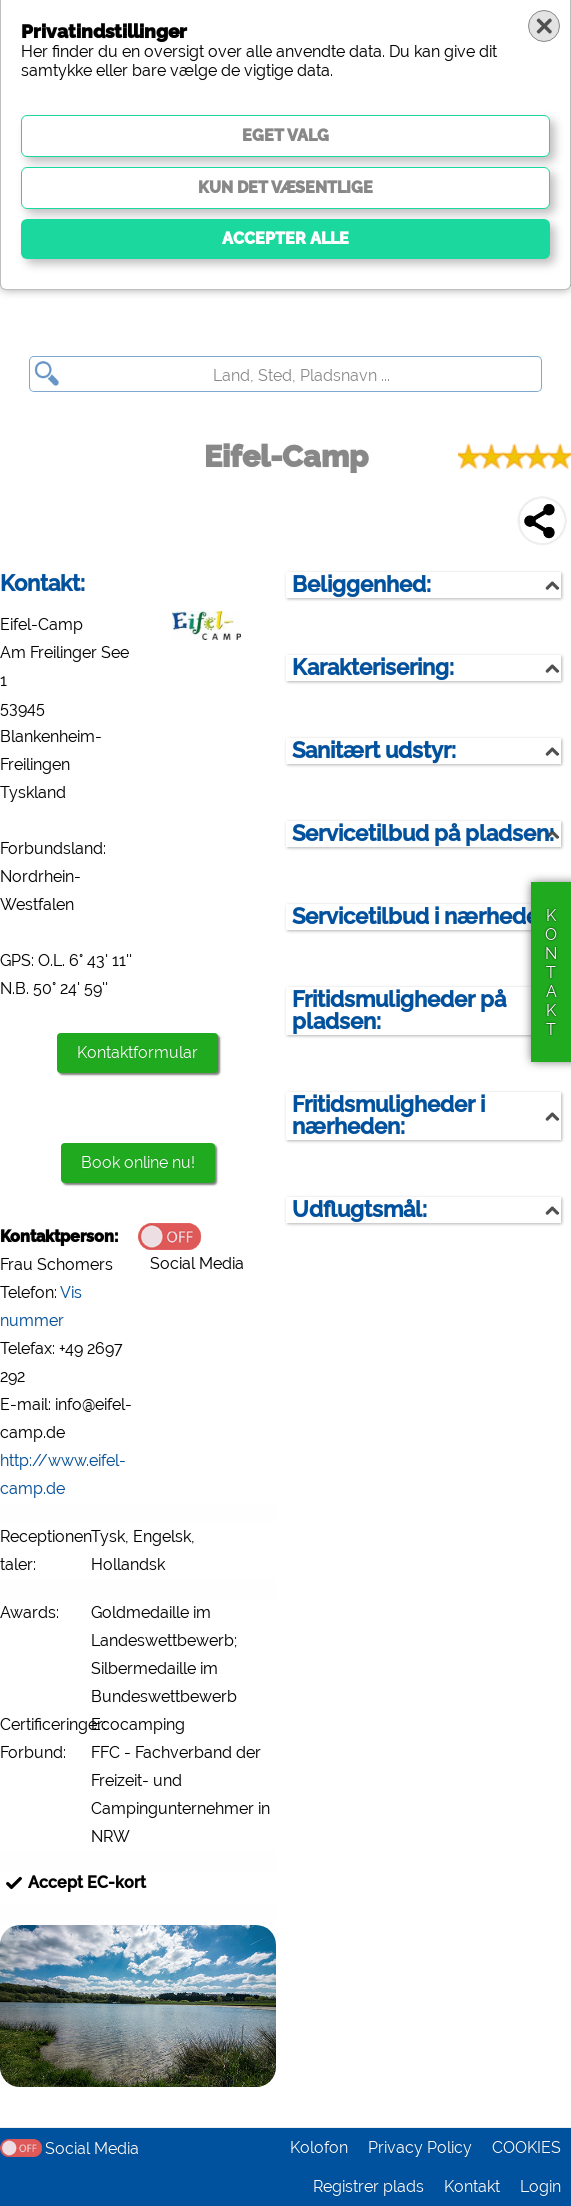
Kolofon (319, 2147)
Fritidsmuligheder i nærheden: (388, 1115)
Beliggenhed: (361, 584)
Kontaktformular (137, 1052)
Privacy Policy (420, 2147)
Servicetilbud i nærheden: (424, 916)
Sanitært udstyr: (374, 750)
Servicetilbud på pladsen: (423, 833)
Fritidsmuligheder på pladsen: (399, 1010)
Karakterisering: (373, 667)
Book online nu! (138, 1162)
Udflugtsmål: (359, 1209)
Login (540, 2186)
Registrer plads (368, 2186)
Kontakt (472, 2186)
